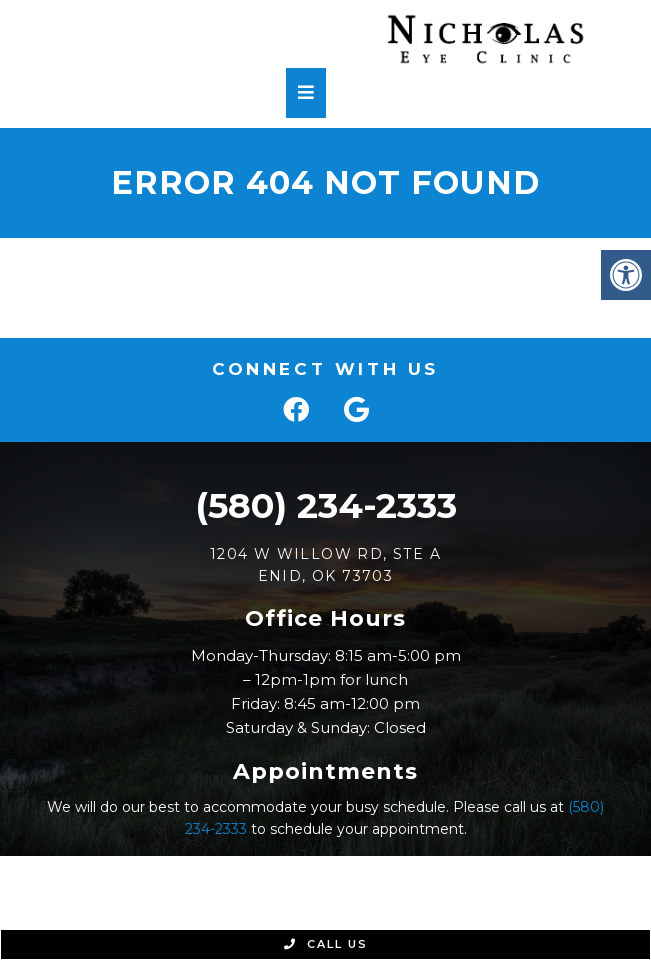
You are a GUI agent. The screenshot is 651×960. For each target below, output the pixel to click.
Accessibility (471, 890)
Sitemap (381, 890)
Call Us (326, 944)
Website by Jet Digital (442, 914)
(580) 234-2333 (326, 505)
